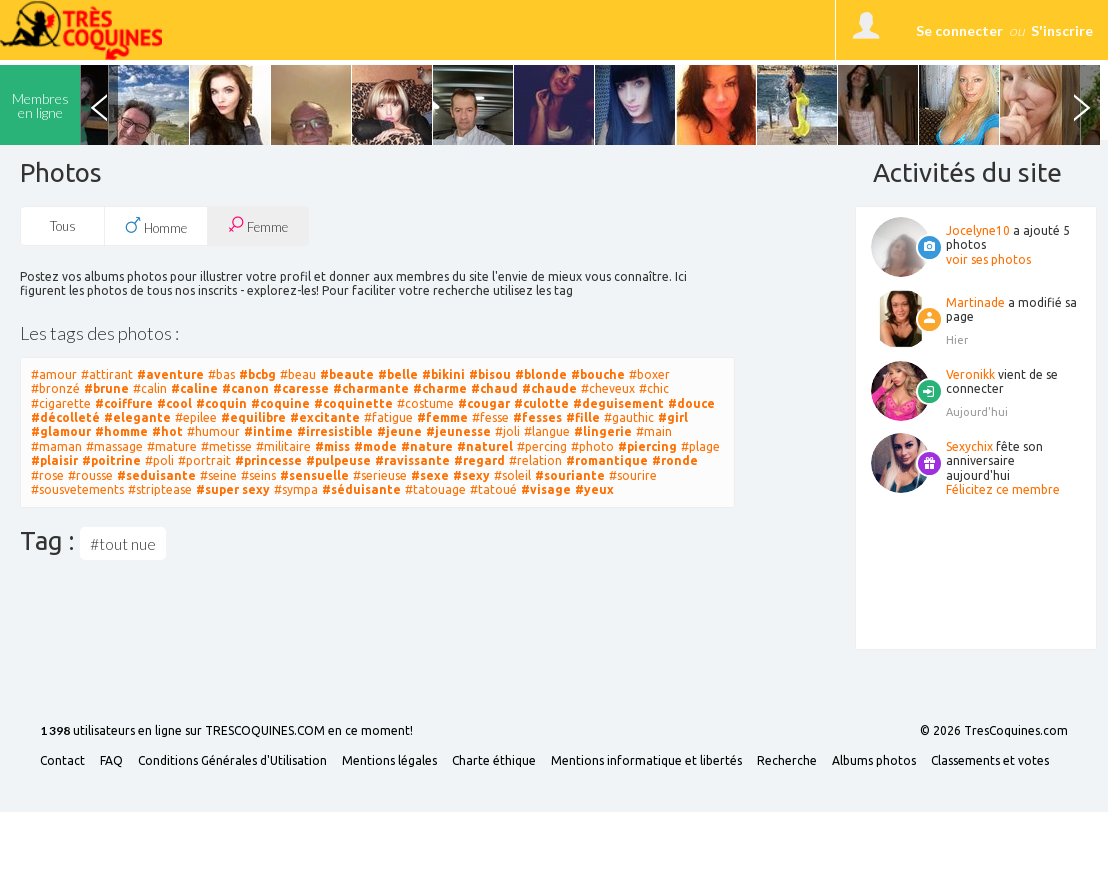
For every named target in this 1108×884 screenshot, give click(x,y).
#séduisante (361, 489)
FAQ (111, 761)
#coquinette (353, 403)
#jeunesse (458, 431)
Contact (62, 761)
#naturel (485, 446)
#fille (583, 417)
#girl (673, 417)
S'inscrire (1062, 30)
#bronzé (55, 388)
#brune (106, 388)
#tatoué (493, 489)
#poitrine (111, 460)
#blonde (541, 374)
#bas (221, 374)
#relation (535, 460)
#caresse (301, 388)
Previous (99, 105)
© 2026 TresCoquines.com (994, 731)
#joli (507, 431)
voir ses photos (988, 259)
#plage (700, 446)
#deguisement (618, 403)
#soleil (512, 475)
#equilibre (253, 417)
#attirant (107, 374)
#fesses (537, 417)
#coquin (221, 403)
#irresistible (335, 431)
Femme (258, 225)
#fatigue (388, 417)
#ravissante (412, 460)
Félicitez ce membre (1003, 489)
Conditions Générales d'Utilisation (232, 761)
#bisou (490, 374)
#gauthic (629, 417)
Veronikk (970, 374)
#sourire (633, 475)
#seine (218, 475)
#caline (194, 388)
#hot (167, 431)
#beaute (347, 374)
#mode (375, 446)
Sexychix (969, 446)
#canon (245, 388)
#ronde (675, 460)
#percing (542, 446)
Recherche (787, 761)
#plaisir (54, 460)
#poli (159, 460)
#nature (427, 446)
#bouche (598, 374)
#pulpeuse (338, 460)
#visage (546, 489)
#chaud (494, 388)
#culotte (541, 403)
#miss (332, 446)
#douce (691, 403)
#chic (654, 388)
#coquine (280, 403)
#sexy (471, 475)
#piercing (647, 446)
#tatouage (435, 489)
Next (1081, 105)
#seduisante (156, 475)
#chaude (549, 388)
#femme (442, 417)
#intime (268, 431)
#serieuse (380, 475)
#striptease (160, 489)
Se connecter (959, 30)
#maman (56, 446)
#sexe (430, 475)
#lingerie (603, 431)
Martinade (975, 302)
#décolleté (65, 417)
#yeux (594, 489)
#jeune (399, 431)
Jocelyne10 (978, 230)
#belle (398, 374)
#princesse (268, 460)
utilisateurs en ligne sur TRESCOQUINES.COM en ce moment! (226, 731)
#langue (547, 431)
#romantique (607, 460)
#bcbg (257, 374)
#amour (54, 374)
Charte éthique (494, 761)
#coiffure (124, 403)
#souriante (570, 475)
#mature (172, 446)
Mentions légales (389, 761)
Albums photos (874, 761)
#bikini (443, 374)
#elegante (137, 417)
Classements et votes (990, 761)
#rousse (90, 475)
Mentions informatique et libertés (646, 761)
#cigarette (61, 403)
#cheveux (608, 388)
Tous (63, 226)
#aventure (170, 374)
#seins (258, 475)
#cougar (484, 403)
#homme (121, 431)
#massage (114, 446)
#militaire (283, 446)
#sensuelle (314, 475)
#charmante (371, 388)
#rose (47, 475)
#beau (298, 374)
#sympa (296, 489)
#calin (150, 388)
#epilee (196, 417)
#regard (479, 460)
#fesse (490, 417)
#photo (592, 446)
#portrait (204, 460)
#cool (174, 403)
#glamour (61, 431)
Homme (156, 226)
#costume (425, 403)
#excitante (325, 417)
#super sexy (233, 489)
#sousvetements (77, 489)
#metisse (226, 446)
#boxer (649, 374)
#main (654, 431)
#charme (440, 388)
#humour (213, 431)
